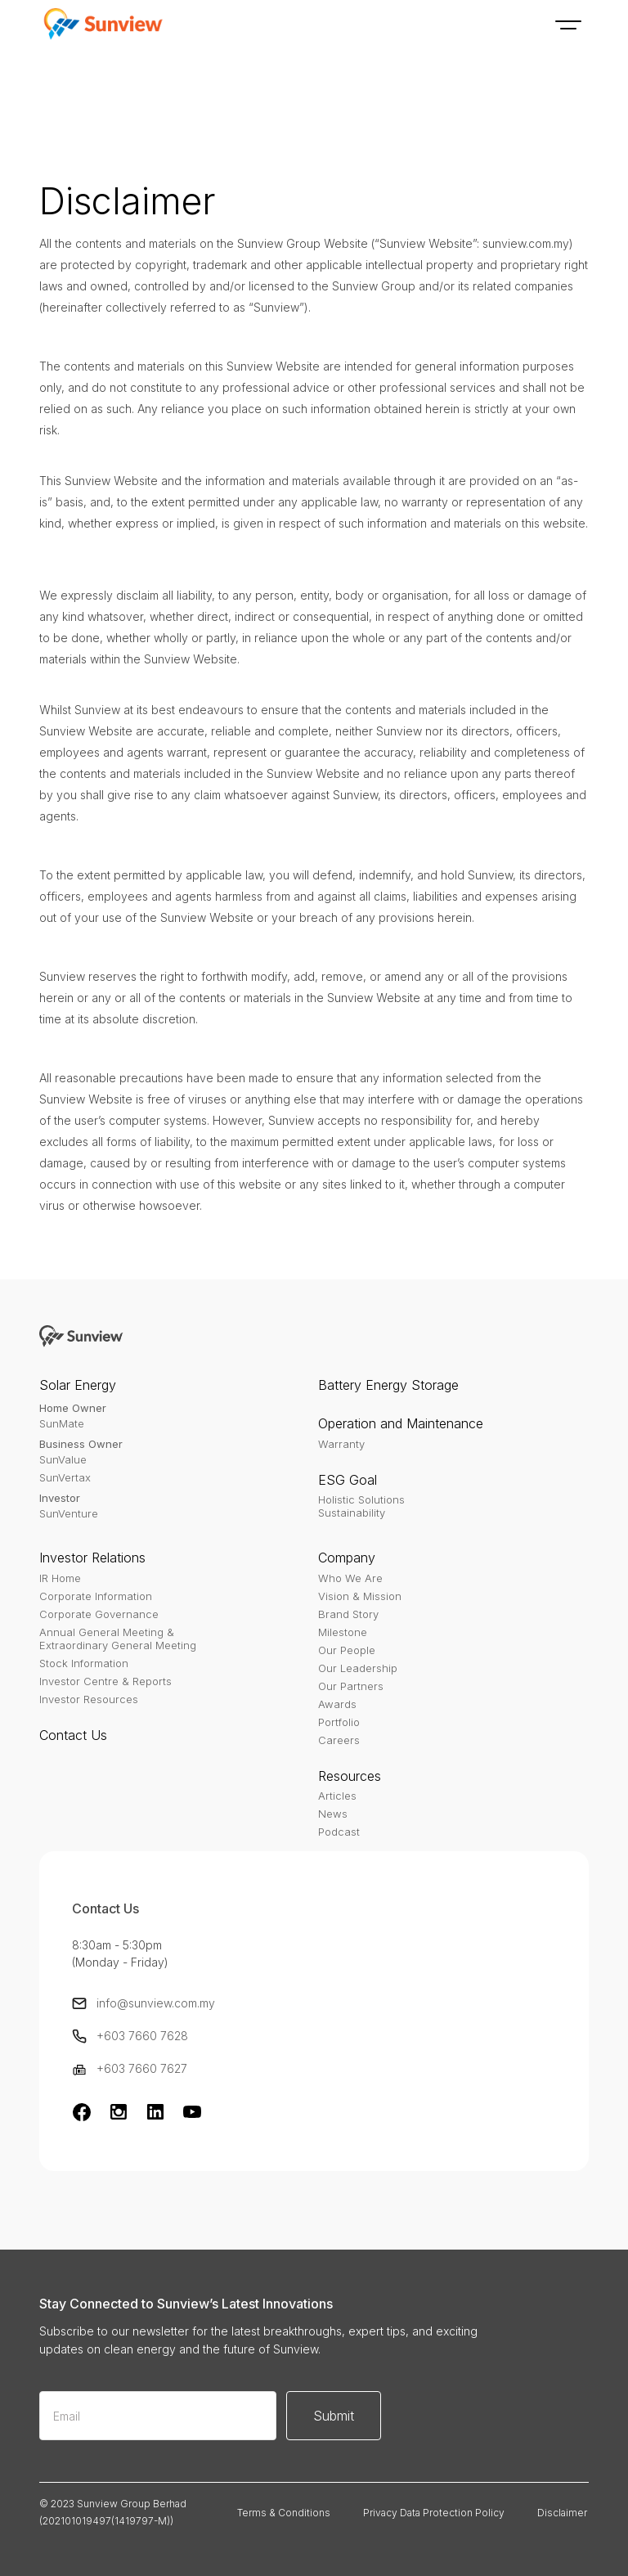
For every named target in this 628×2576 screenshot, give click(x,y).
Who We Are (350, 1578)
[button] (568, 24)
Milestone (342, 1632)
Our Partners (351, 1686)
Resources (349, 1776)
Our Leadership (357, 1668)
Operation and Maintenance (400, 1423)
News (333, 1813)
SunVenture (68, 1513)
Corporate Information (95, 1596)
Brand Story (348, 1614)
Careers (339, 1740)
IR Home (60, 1578)
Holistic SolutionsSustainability (361, 1506)
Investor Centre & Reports (105, 1681)
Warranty (341, 1443)
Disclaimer (562, 2512)
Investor (59, 1497)
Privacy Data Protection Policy (434, 2512)
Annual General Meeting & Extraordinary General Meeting (117, 1638)
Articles (337, 1795)
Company (346, 1557)
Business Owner (81, 1443)
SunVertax (65, 1477)
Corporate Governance (99, 1614)
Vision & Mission (359, 1596)
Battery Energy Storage (388, 1385)
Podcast (339, 1831)
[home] (101, 24)
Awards (337, 1704)
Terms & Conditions (283, 2512)
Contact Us (73, 1735)
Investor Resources (88, 1699)
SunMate (61, 1423)
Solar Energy (77, 1385)
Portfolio (339, 1722)
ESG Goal (347, 1480)
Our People (346, 1650)
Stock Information (83, 1663)
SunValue (63, 1459)
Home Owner (72, 1407)
